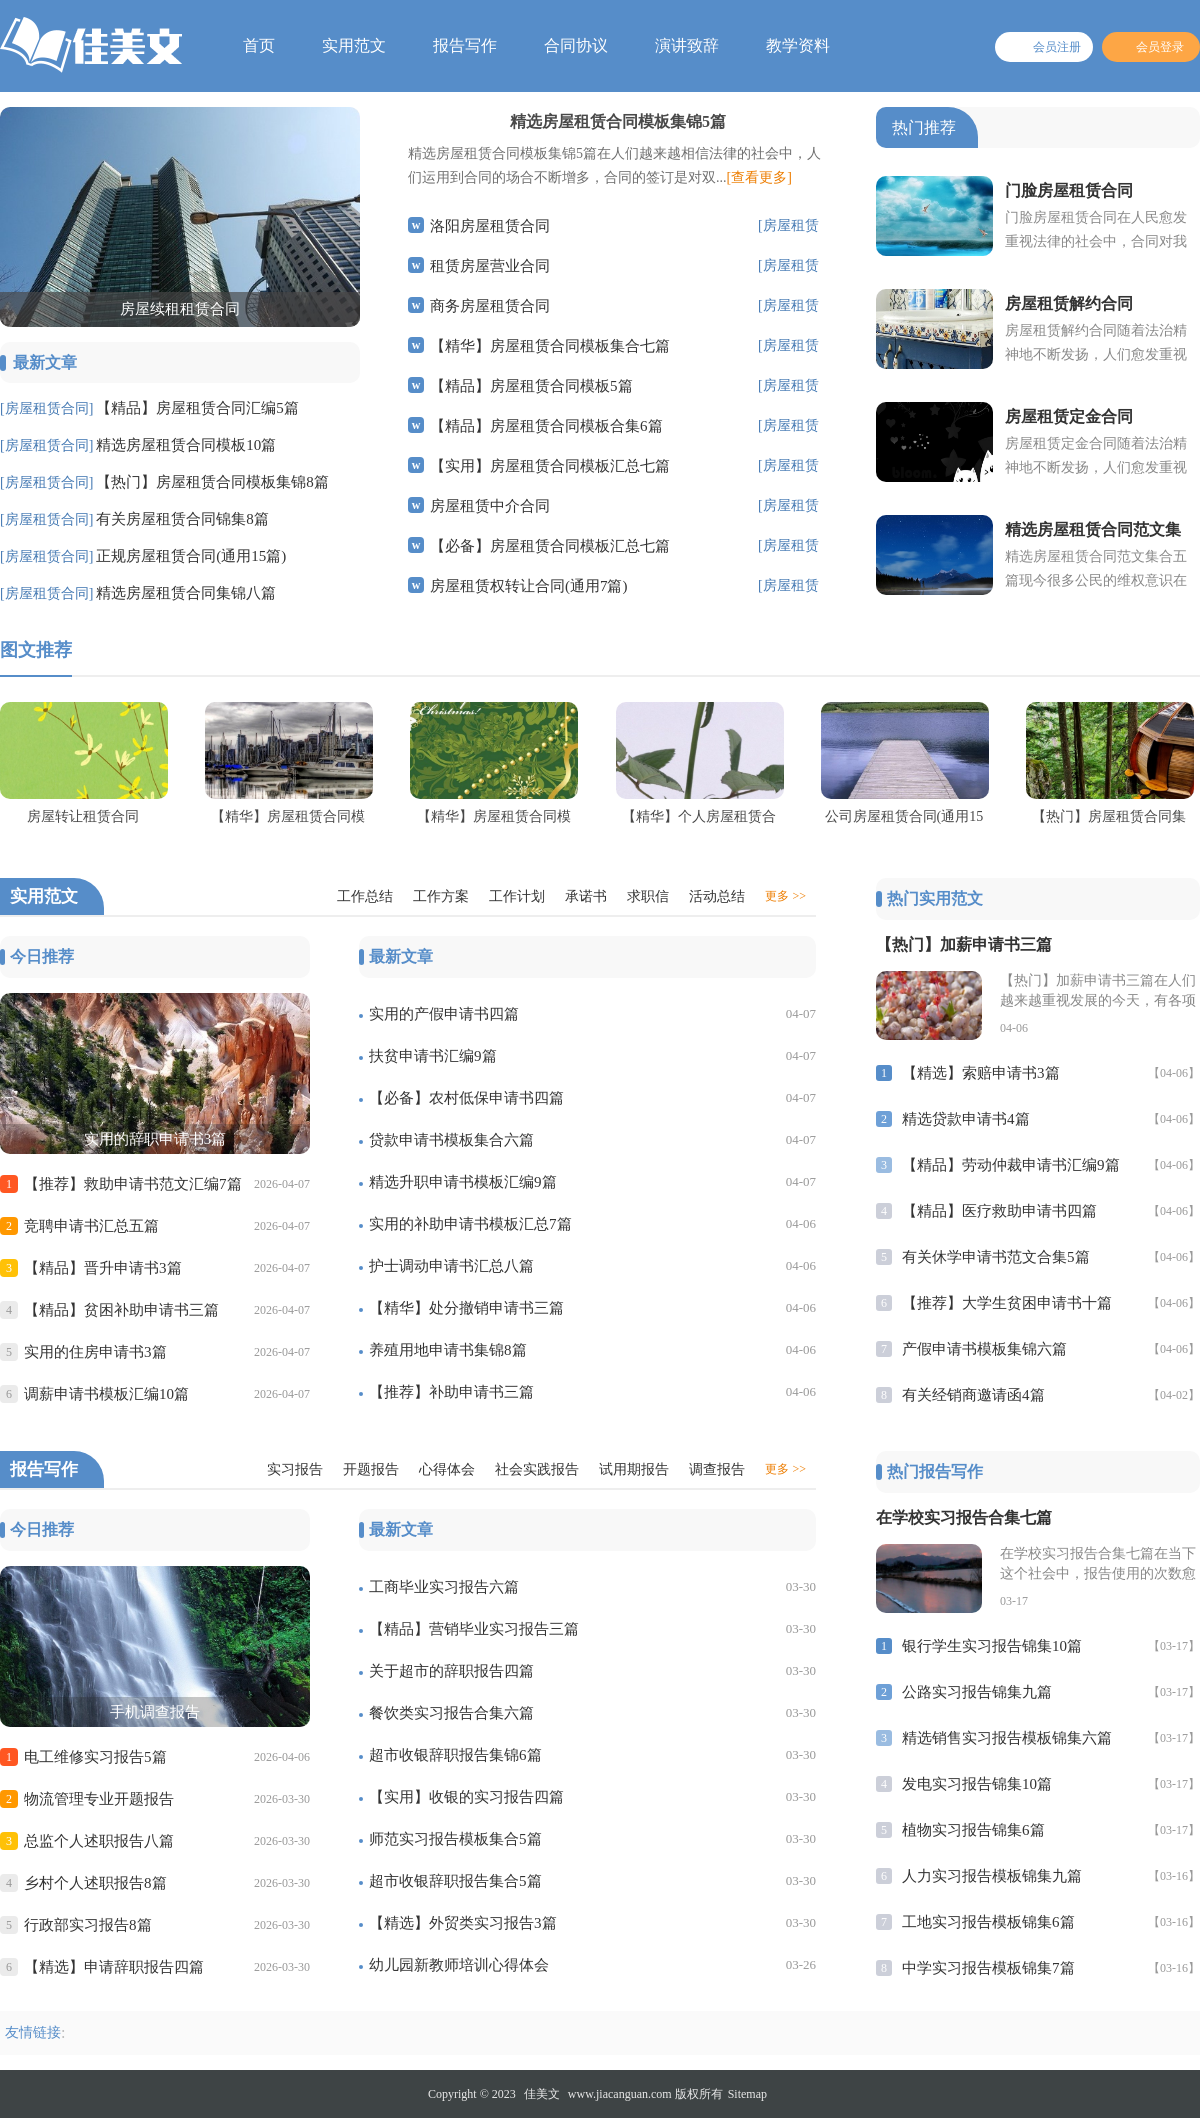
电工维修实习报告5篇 (95, 1757)
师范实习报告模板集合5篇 (455, 1839)
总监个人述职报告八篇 (99, 1841)
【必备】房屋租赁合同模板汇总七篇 (550, 546)
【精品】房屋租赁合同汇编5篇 (197, 408)
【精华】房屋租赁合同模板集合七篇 (550, 346)
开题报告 (371, 1469)
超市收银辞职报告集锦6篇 (455, 1755)
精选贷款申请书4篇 (966, 1119)
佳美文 (542, 2094)
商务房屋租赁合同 (490, 306)
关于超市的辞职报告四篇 (451, 1671)
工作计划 (517, 896)
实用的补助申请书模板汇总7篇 (470, 1224)
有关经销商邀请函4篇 (973, 1395)
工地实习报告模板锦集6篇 (988, 1922)
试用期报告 (634, 1469)
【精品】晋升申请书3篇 (103, 1268)
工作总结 (365, 896)
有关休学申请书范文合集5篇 (996, 1257)
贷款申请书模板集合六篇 (451, 1140)
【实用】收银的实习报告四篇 (466, 1797)
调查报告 (717, 1469)
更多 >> (785, 896)
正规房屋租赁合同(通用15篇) (191, 556)
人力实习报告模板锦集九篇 (992, 1876)
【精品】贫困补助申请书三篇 (121, 1310)
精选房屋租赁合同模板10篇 (186, 445)
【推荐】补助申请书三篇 (451, 1392)
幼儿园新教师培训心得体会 (459, 1965)
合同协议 (576, 45)
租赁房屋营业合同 (490, 266)
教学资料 (798, 45)
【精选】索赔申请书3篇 (981, 1073)
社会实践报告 (537, 1469)
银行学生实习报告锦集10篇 (992, 1646)
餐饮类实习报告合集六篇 (451, 1713)
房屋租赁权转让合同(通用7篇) (529, 586)
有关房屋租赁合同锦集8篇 (182, 519)
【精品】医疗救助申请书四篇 (999, 1211)
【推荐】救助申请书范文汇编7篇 (133, 1184)
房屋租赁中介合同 (490, 506)
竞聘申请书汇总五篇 (91, 1226)
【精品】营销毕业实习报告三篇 (474, 1629)
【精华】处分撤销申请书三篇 (466, 1308)
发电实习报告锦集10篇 (977, 1784)
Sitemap (747, 2094)
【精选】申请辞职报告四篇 (114, 1967)
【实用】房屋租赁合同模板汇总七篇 (550, 466)
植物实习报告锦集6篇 (973, 1830)
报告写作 (465, 45)
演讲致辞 (687, 45)
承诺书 (586, 896)
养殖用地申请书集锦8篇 (448, 1350)
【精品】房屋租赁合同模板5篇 (531, 386)
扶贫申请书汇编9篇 (433, 1056)
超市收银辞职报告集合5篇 (455, 1881)
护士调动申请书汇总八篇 (451, 1266)
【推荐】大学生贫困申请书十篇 (1007, 1303)
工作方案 (441, 896)
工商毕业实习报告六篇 (444, 1587)
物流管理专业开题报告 (99, 1799)
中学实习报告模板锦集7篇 (988, 1968)
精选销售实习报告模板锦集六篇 (1007, 1738)
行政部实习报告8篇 (88, 1925)
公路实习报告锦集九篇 (977, 1692)
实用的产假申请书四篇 (444, 1014)
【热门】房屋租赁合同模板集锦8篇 (212, 482)
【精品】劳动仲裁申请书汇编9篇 (1011, 1165)
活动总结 (717, 896)
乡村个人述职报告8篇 (95, 1883)
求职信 (648, 896)
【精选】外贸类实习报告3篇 (463, 1923)
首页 (259, 45)
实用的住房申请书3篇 (95, 1352)
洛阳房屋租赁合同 (490, 226)
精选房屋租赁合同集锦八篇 (186, 593)
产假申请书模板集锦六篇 (984, 1349)
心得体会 (447, 1469)
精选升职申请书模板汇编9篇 (463, 1182)
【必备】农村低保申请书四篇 (466, 1098)
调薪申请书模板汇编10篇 (106, 1394)
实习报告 (295, 1469)
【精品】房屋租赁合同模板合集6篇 (546, 426)
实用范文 (354, 45)
